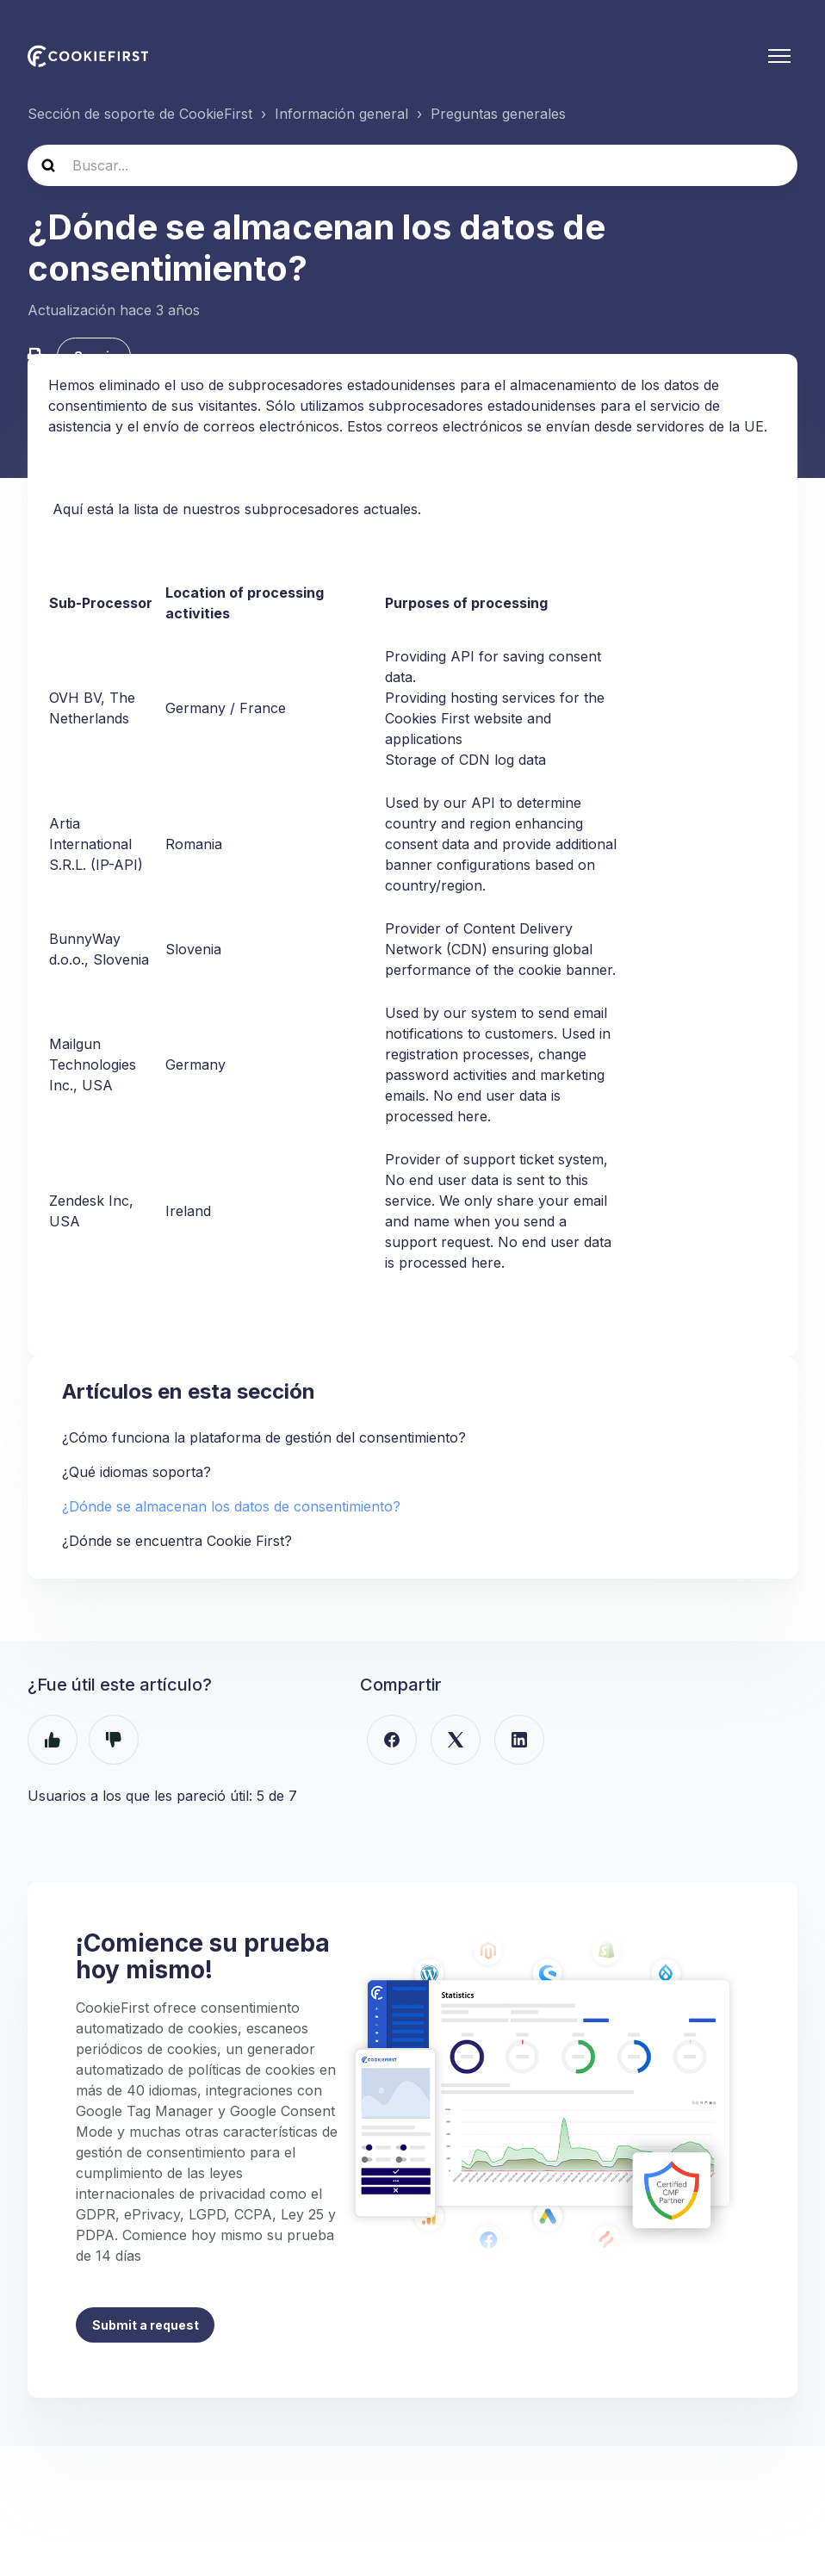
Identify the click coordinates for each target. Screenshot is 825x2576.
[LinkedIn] (519, 1743)
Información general (341, 113)
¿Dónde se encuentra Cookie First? (177, 1544)
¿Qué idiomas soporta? (136, 1475)
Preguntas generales (498, 113)
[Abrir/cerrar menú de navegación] (779, 56)
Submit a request (146, 2329)
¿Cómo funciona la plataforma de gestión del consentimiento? (264, 1440)
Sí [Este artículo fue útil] (53, 1743)
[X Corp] (455, 1743)
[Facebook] (392, 1743)
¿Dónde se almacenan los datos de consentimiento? (231, 1509)
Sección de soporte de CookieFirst (140, 113)
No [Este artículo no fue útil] (114, 1743)
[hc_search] (412, 165)
